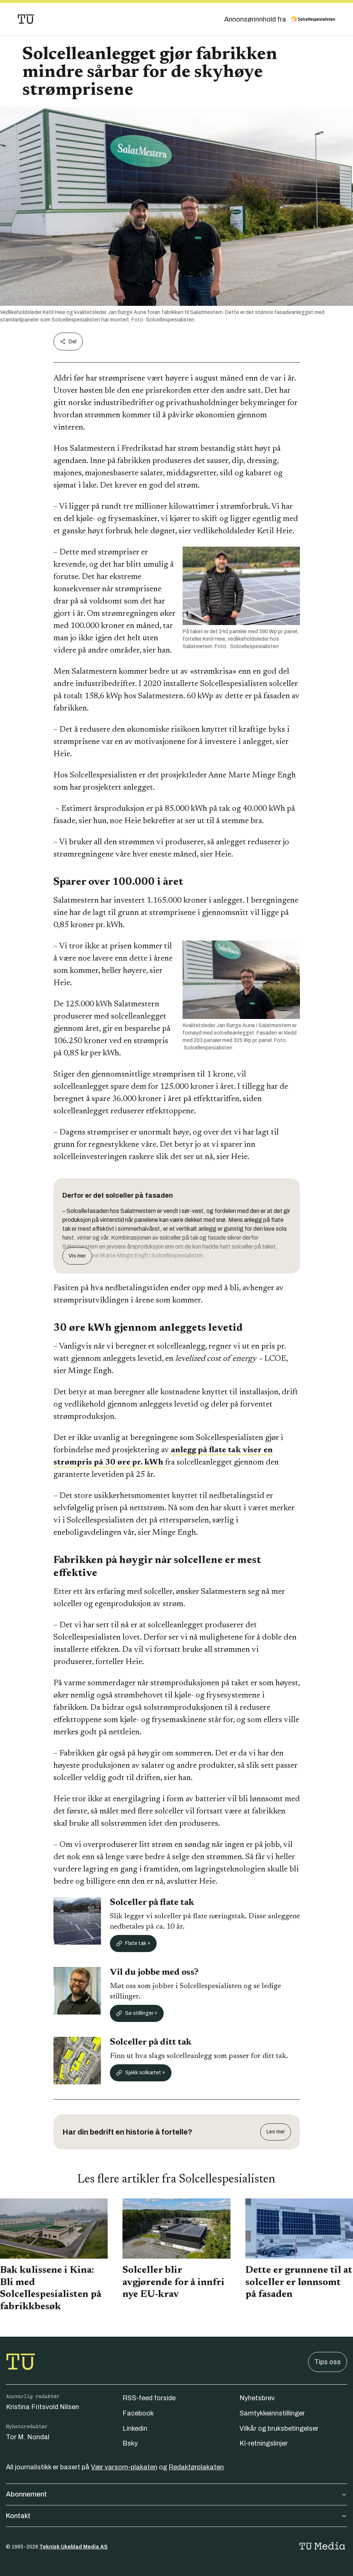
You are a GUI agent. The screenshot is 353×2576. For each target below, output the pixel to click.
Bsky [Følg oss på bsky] (130, 2443)
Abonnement (176, 2494)
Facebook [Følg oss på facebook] (138, 2413)
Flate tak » (133, 1943)
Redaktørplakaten (196, 2467)
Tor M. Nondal (27, 2437)
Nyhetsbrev (257, 2398)
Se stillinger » (136, 2013)
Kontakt (176, 2516)
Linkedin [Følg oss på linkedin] (134, 2428)
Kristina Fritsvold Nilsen (42, 2407)
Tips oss (327, 2362)
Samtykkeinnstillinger (272, 2413)
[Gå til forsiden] (26, 19)
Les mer (276, 2132)
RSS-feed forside (149, 2398)
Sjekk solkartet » (140, 2073)
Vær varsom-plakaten (124, 2467)
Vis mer (77, 1256)
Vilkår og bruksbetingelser (278, 2428)
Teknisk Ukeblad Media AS (73, 2547)
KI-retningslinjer (263, 2443)
